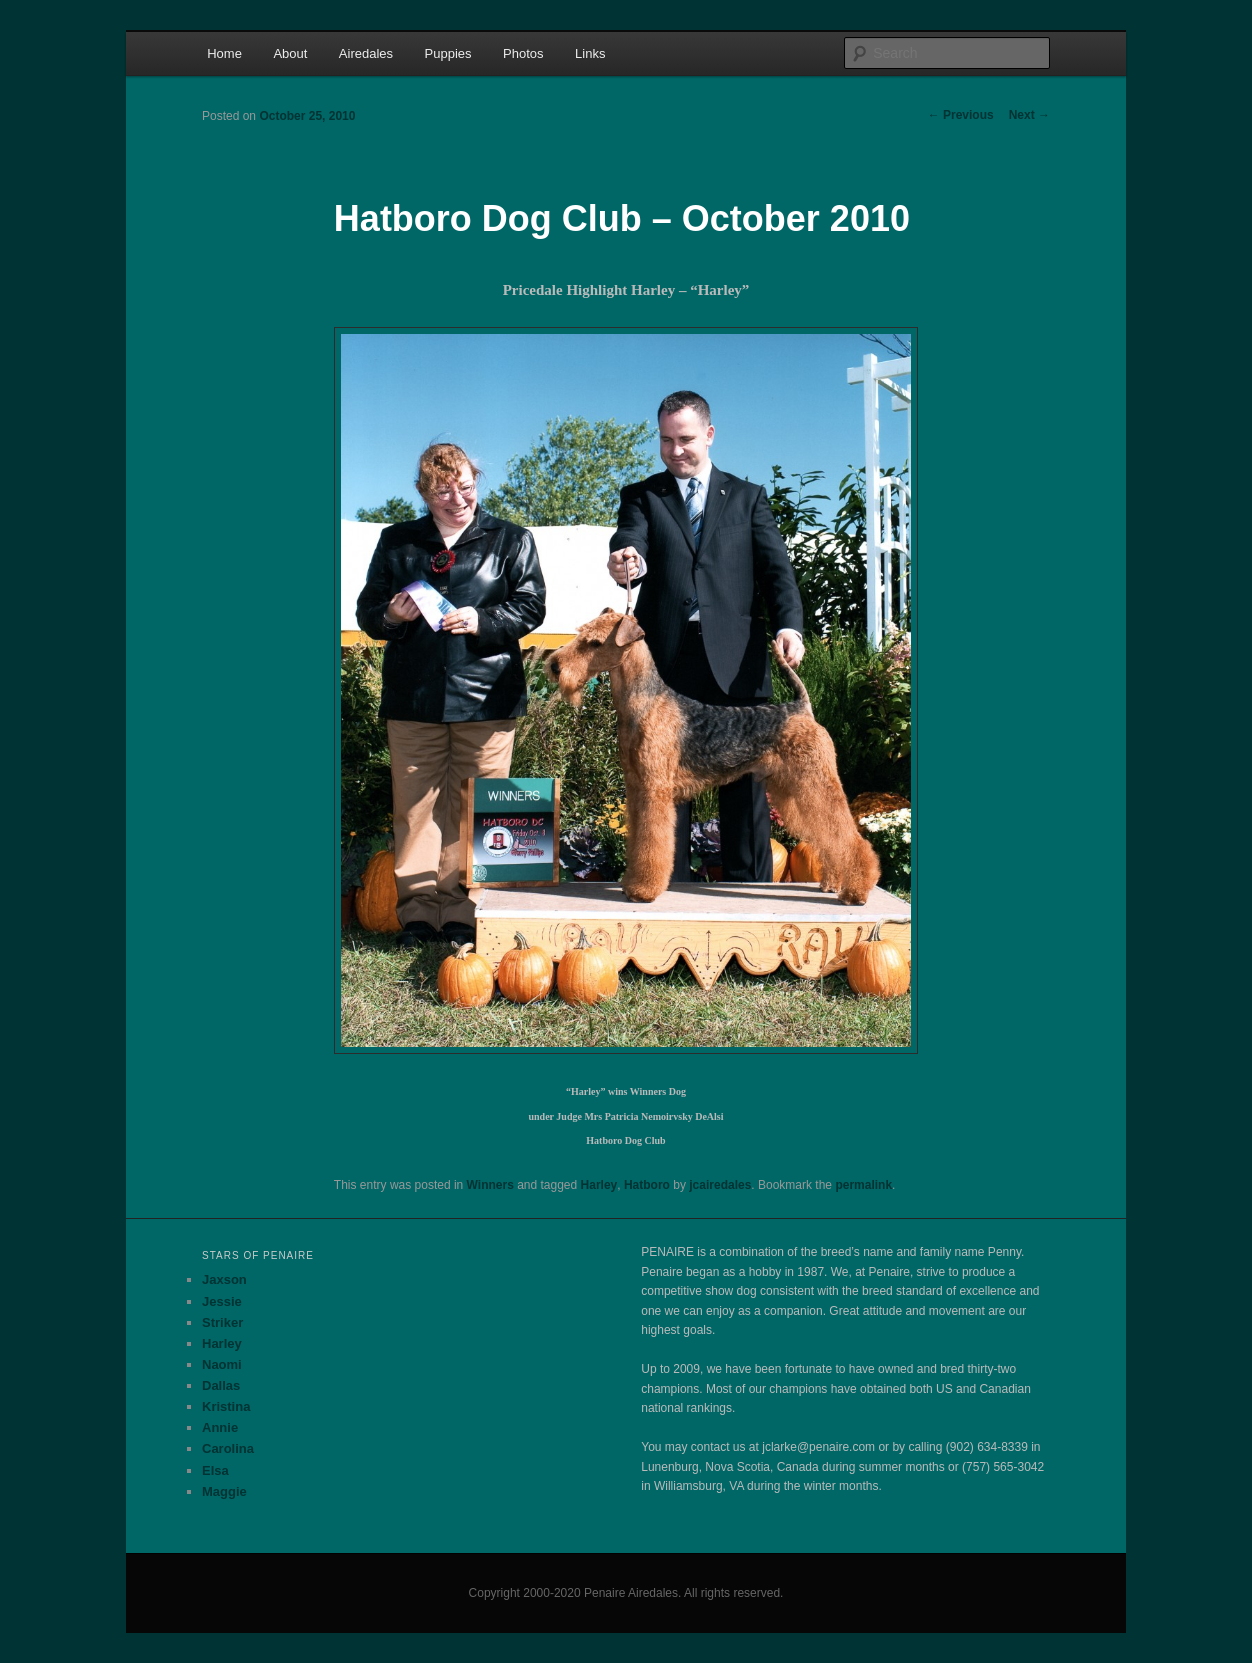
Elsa (215, 1470)
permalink (863, 1185)
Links (590, 53)
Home (224, 53)
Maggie (224, 1491)
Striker (222, 1322)
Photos (523, 53)
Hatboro (647, 1185)
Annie (220, 1427)
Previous (961, 115)
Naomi (222, 1364)
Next (1029, 115)
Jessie (222, 1301)
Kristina (226, 1406)
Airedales (366, 53)
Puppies (448, 53)
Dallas (221, 1385)
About (290, 53)
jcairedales (720, 1185)
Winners (490, 1185)
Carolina (228, 1448)
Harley (599, 1185)
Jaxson (224, 1279)
